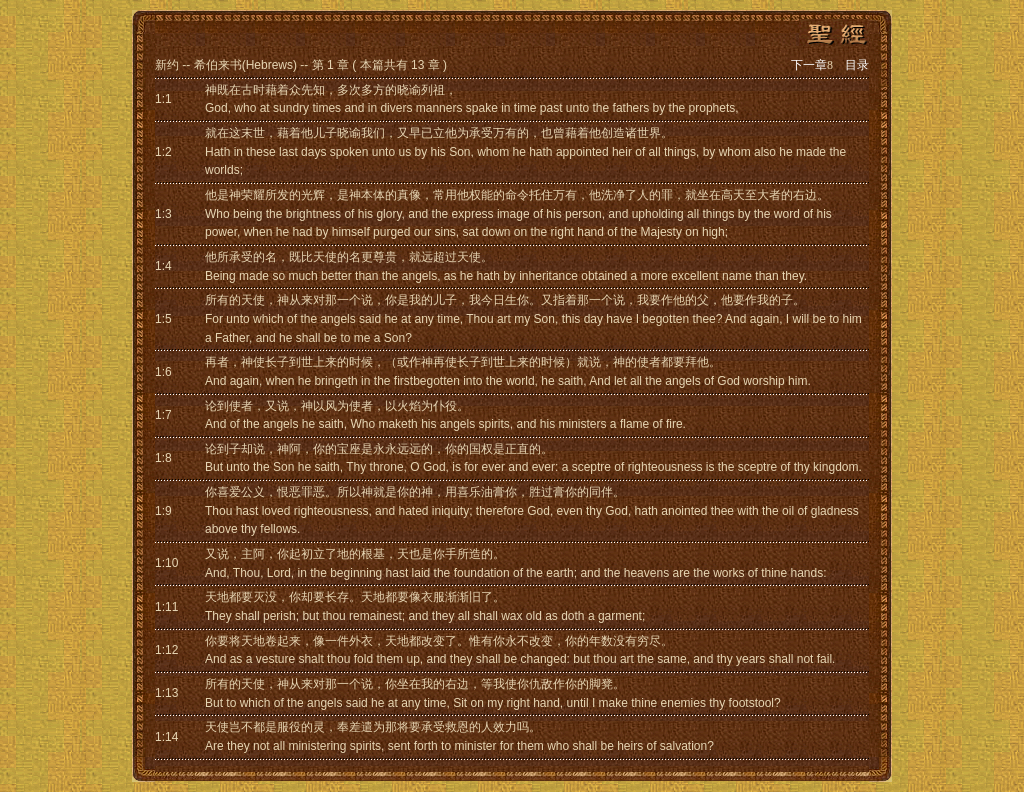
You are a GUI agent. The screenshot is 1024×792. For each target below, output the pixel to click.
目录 (857, 65)
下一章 (812, 65)
